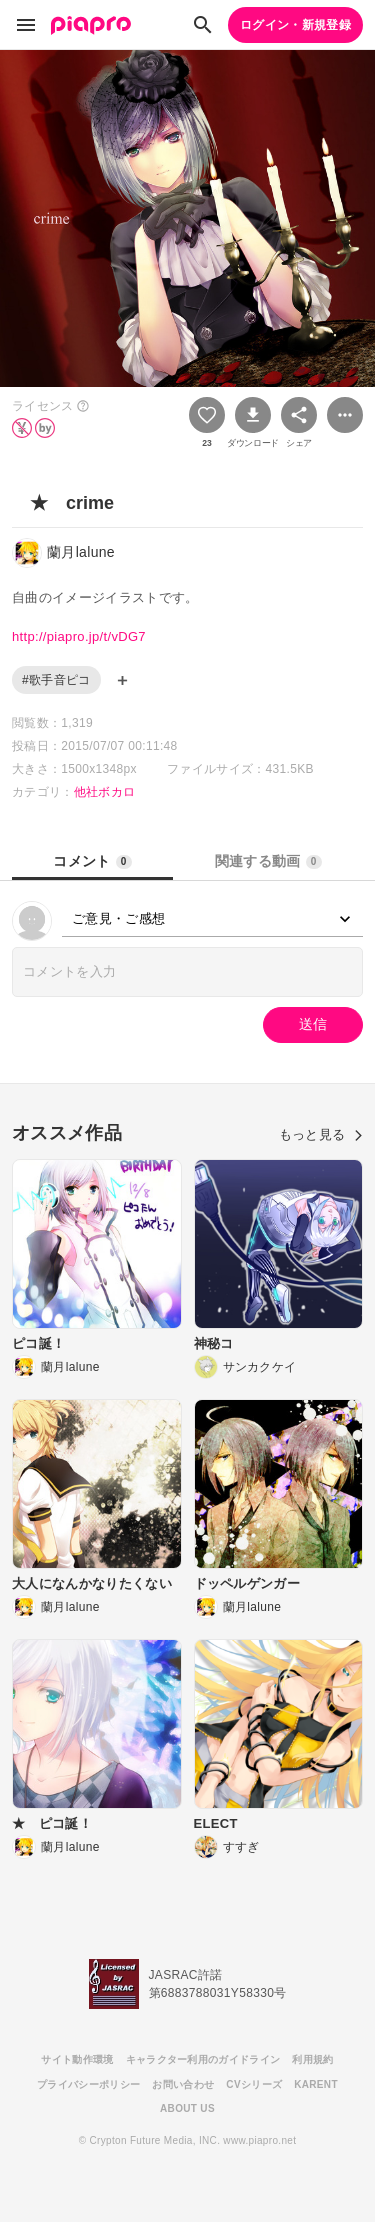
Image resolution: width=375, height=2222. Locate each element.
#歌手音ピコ (56, 680)
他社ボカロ (105, 792)
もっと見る (321, 1134)
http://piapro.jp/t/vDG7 (79, 636)
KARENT (316, 2084)
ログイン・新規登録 (295, 25)
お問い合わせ (183, 2084)
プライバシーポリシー (88, 2084)
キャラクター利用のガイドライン (203, 2059)
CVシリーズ (254, 2084)
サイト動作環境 (77, 2059)
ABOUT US (187, 2108)
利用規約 (312, 2059)
